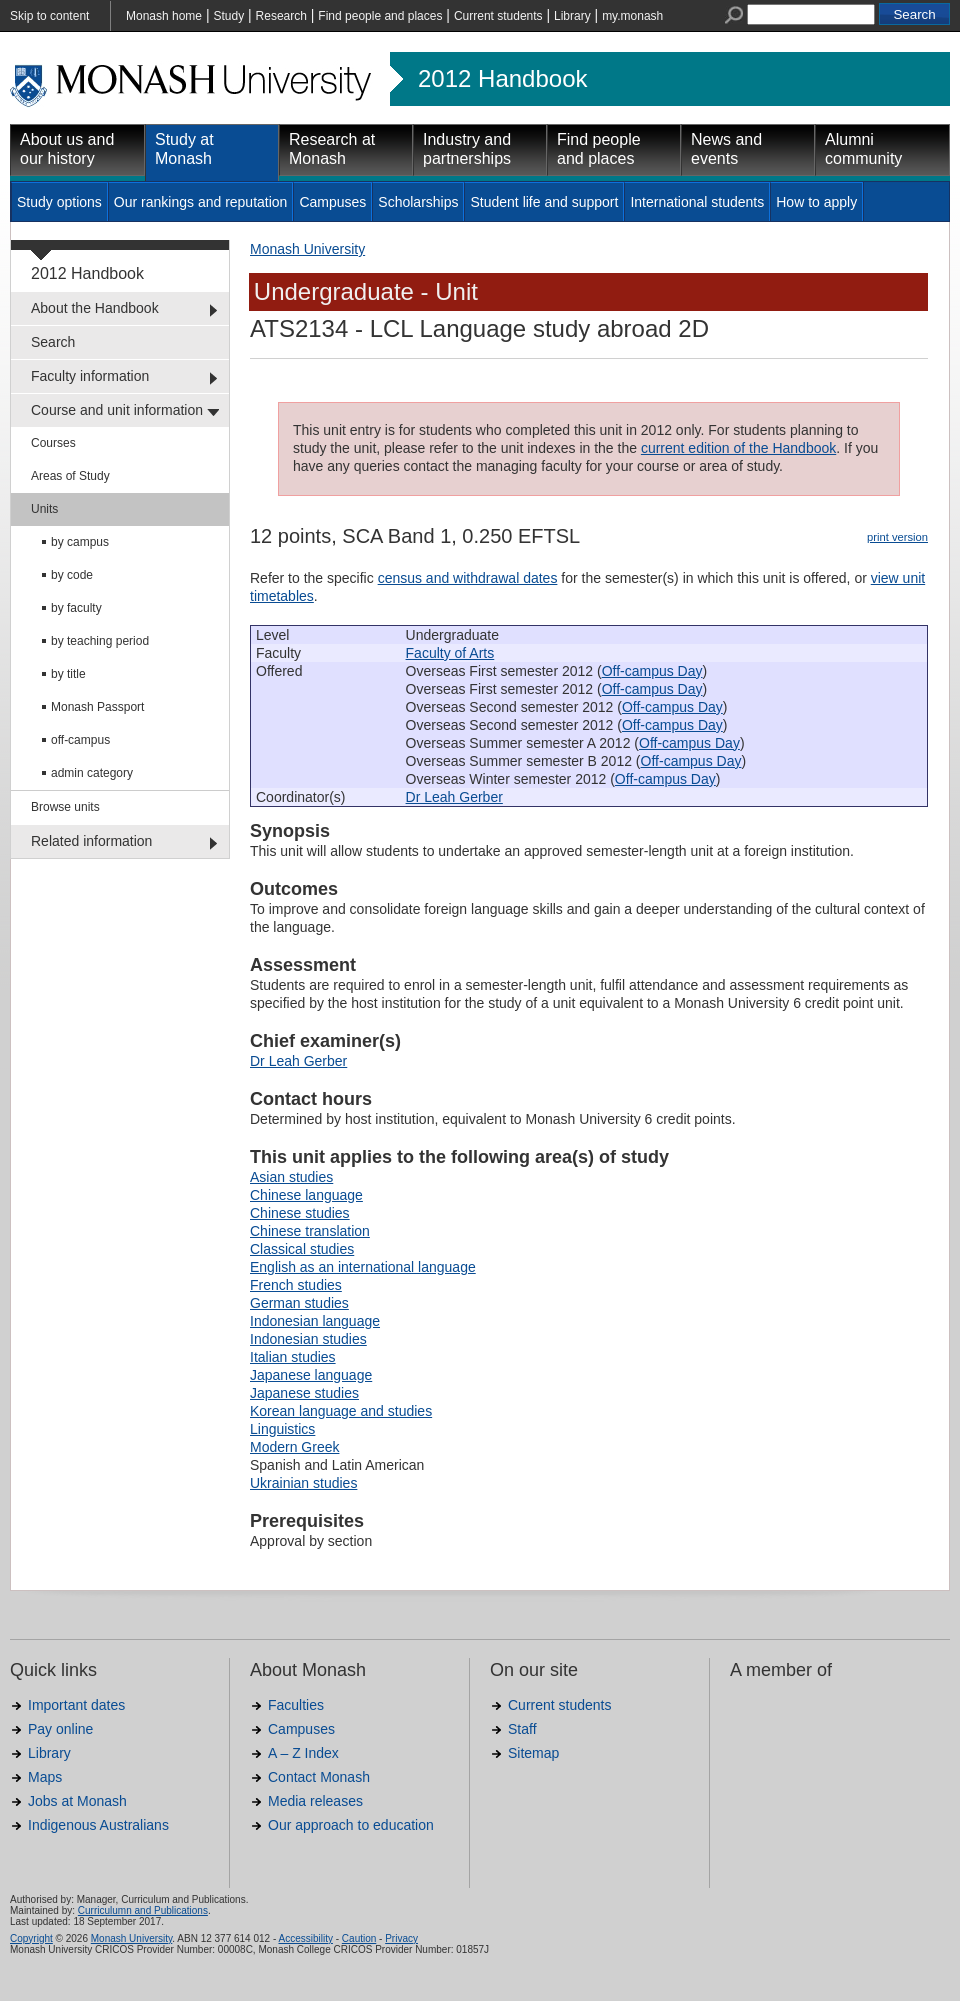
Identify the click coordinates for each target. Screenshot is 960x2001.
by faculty (76, 608)
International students (697, 202)
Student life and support (544, 202)
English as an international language (363, 1267)
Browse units (65, 807)
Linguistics (282, 1429)
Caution (359, 1938)
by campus (80, 542)
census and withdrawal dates (468, 578)
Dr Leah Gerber (454, 797)
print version (897, 537)
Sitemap (533, 1753)
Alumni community (863, 149)
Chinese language (306, 1195)
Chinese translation (310, 1231)
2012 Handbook (502, 79)
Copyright (31, 1938)
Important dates (76, 1705)
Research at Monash (332, 149)
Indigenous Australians (98, 1825)
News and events (726, 149)
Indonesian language (315, 1321)
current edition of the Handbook (738, 448)
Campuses (332, 202)
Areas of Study (70, 476)
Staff (522, 1729)
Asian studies (291, 1177)
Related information (91, 841)
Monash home (164, 16)
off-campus (80, 740)
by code (72, 575)
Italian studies (293, 1357)
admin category (92, 773)
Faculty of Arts (450, 653)
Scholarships (418, 202)
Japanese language (311, 1375)
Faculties (296, 1705)
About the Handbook (95, 308)
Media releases (315, 1801)
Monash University (307, 249)
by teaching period (100, 641)
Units (44, 509)
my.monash (632, 16)
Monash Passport (97, 707)
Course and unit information (117, 410)
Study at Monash (184, 149)
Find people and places (380, 16)
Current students (498, 16)
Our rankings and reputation (201, 202)
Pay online (60, 1729)
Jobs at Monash (77, 1801)
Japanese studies (304, 1393)
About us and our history (67, 149)
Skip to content (49, 16)
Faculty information (90, 376)
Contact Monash (319, 1777)
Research (281, 16)
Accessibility (305, 1938)
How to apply (816, 202)
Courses (53, 443)
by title (68, 674)
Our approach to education (351, 1825)
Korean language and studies (341, 1411)
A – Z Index (303, 1753)
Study (228, 16)
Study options (59, 202)
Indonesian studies (308, 1339)
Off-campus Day (652, 671)
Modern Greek (294, 1447)
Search (53, 342)
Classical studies (302, 1249)
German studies (299, 1303)
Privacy (401, 1938)
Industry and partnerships (467, 149)
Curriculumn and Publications (143, 1910)
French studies (296, 1285)
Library (572, 16)
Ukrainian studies (303, 1483)
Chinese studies (300, 1213)
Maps (45, 1777)
